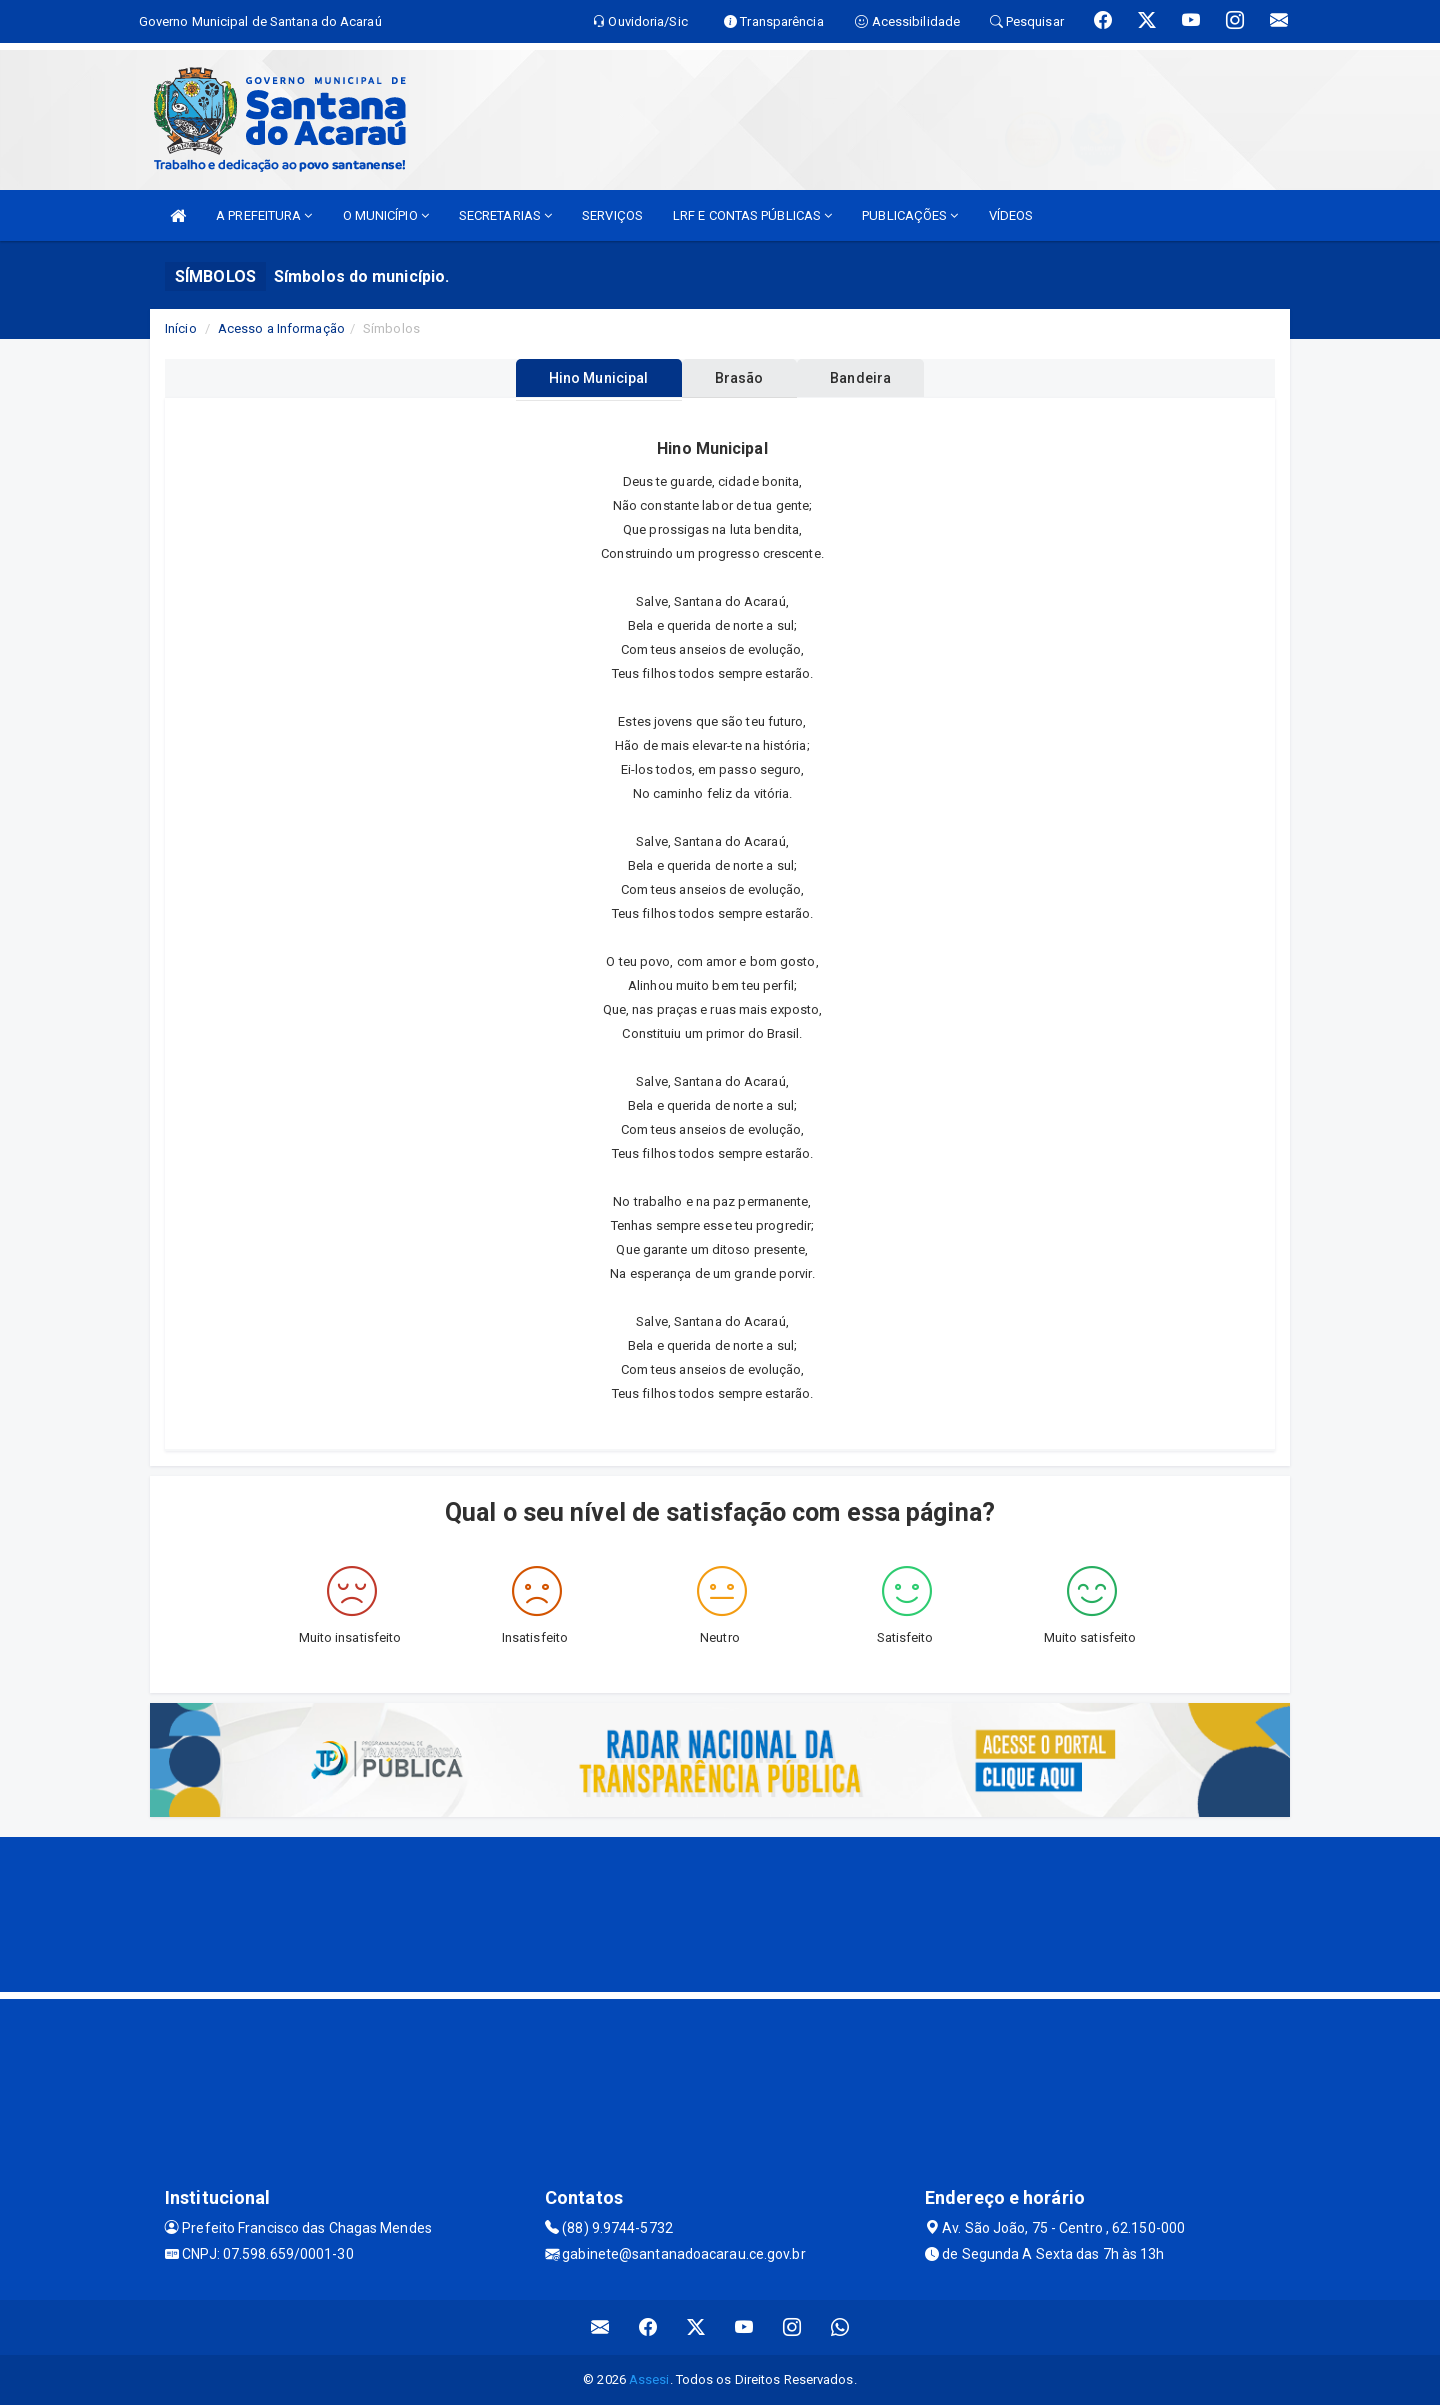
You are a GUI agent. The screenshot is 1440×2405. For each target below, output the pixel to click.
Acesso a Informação (281, 328)
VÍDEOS (1011, 215)
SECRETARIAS (505, 215)
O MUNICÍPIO (386, 215)
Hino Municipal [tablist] (581, 378)
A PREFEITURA (264, 215)
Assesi (649, 2379)
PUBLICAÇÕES (910, 215)
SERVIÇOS (612, 215)
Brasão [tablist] (739, 378)
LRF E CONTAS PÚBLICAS (752, 215)
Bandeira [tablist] (878, 378)
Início (181, 328)
